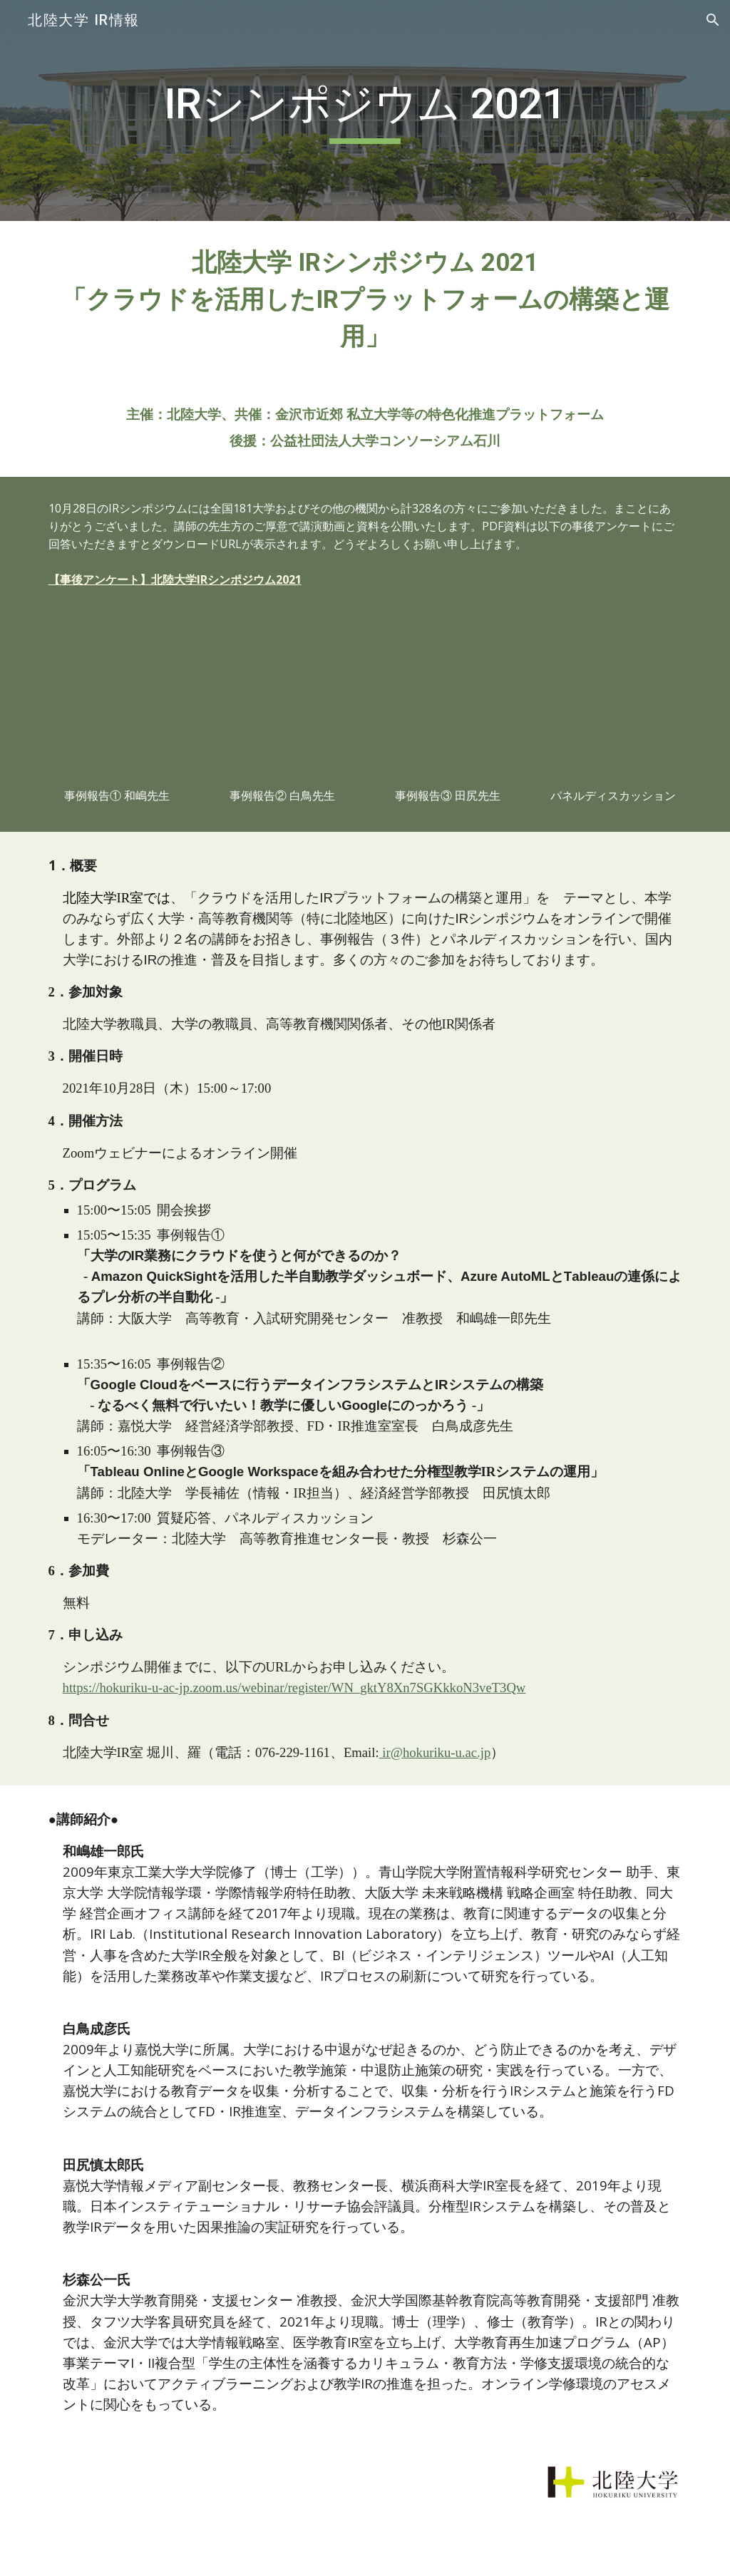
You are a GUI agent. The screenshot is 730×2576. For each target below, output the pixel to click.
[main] (365, 110)
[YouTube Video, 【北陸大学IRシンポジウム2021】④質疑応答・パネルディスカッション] (613, 703)
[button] (713, 20)
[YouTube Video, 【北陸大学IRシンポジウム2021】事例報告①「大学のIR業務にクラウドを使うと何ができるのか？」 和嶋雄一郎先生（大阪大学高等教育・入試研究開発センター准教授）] (117, 703)
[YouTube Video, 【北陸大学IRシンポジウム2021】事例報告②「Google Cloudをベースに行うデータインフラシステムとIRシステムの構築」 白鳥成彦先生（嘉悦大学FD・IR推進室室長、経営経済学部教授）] (282, 703)
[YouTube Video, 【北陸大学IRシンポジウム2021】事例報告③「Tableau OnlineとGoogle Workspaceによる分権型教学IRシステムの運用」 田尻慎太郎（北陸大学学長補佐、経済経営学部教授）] (448, 703)
